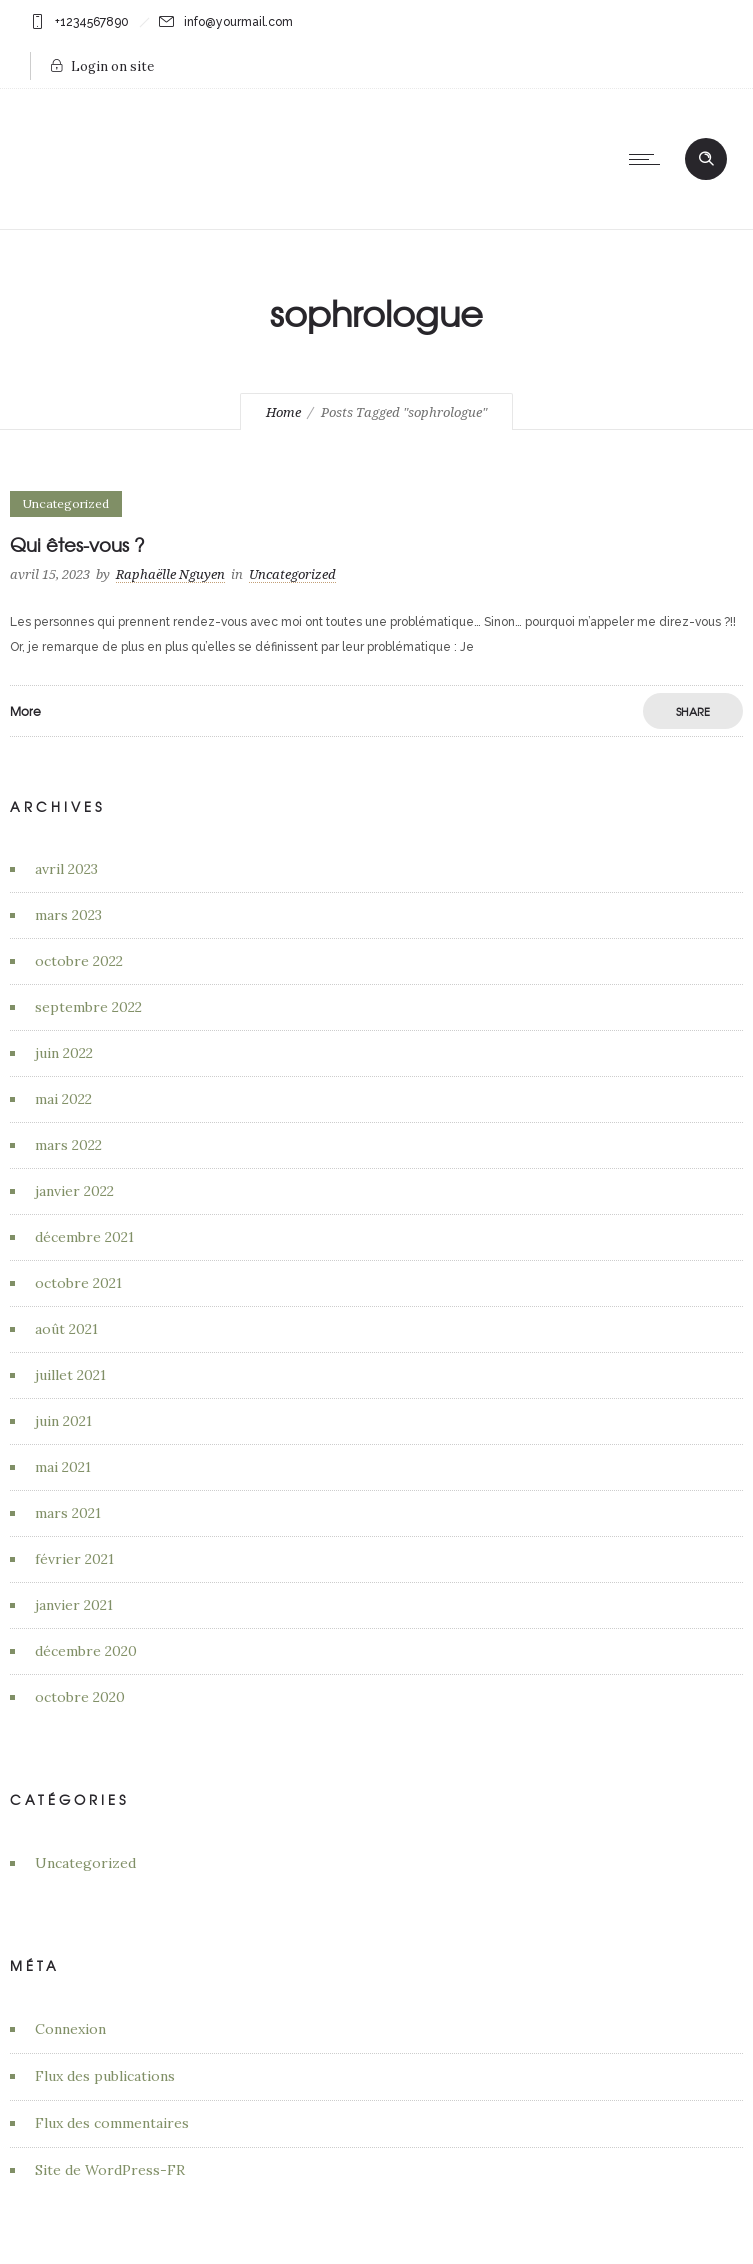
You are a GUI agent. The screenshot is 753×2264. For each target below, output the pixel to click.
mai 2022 (63, 1099)
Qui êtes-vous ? (77, 544)
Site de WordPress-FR (110, 2170)
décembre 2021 (84, 1237)
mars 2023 (68, 915)
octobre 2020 (80, 1697)
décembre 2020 (86, 1651)
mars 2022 (68, 1145)
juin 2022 (64, 1053)
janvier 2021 (74, 1605)
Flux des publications (105, 2076)
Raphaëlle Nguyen (170, 574)
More (25, 711)
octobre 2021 (78, 1283)
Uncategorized (85, 1863)
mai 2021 (63, 1467)
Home (283, 412)
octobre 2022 (79, 961)
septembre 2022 (88, 1007)
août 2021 (66, 1329)
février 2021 (74, 1559)
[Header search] (706, 157)
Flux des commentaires (112, 2123)
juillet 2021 (70, 1375)
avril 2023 (66, 869)
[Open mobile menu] (649, 159)
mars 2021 (68, 1513)
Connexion (70, 2029)
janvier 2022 (74, 1191)
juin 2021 (63, 1421)
